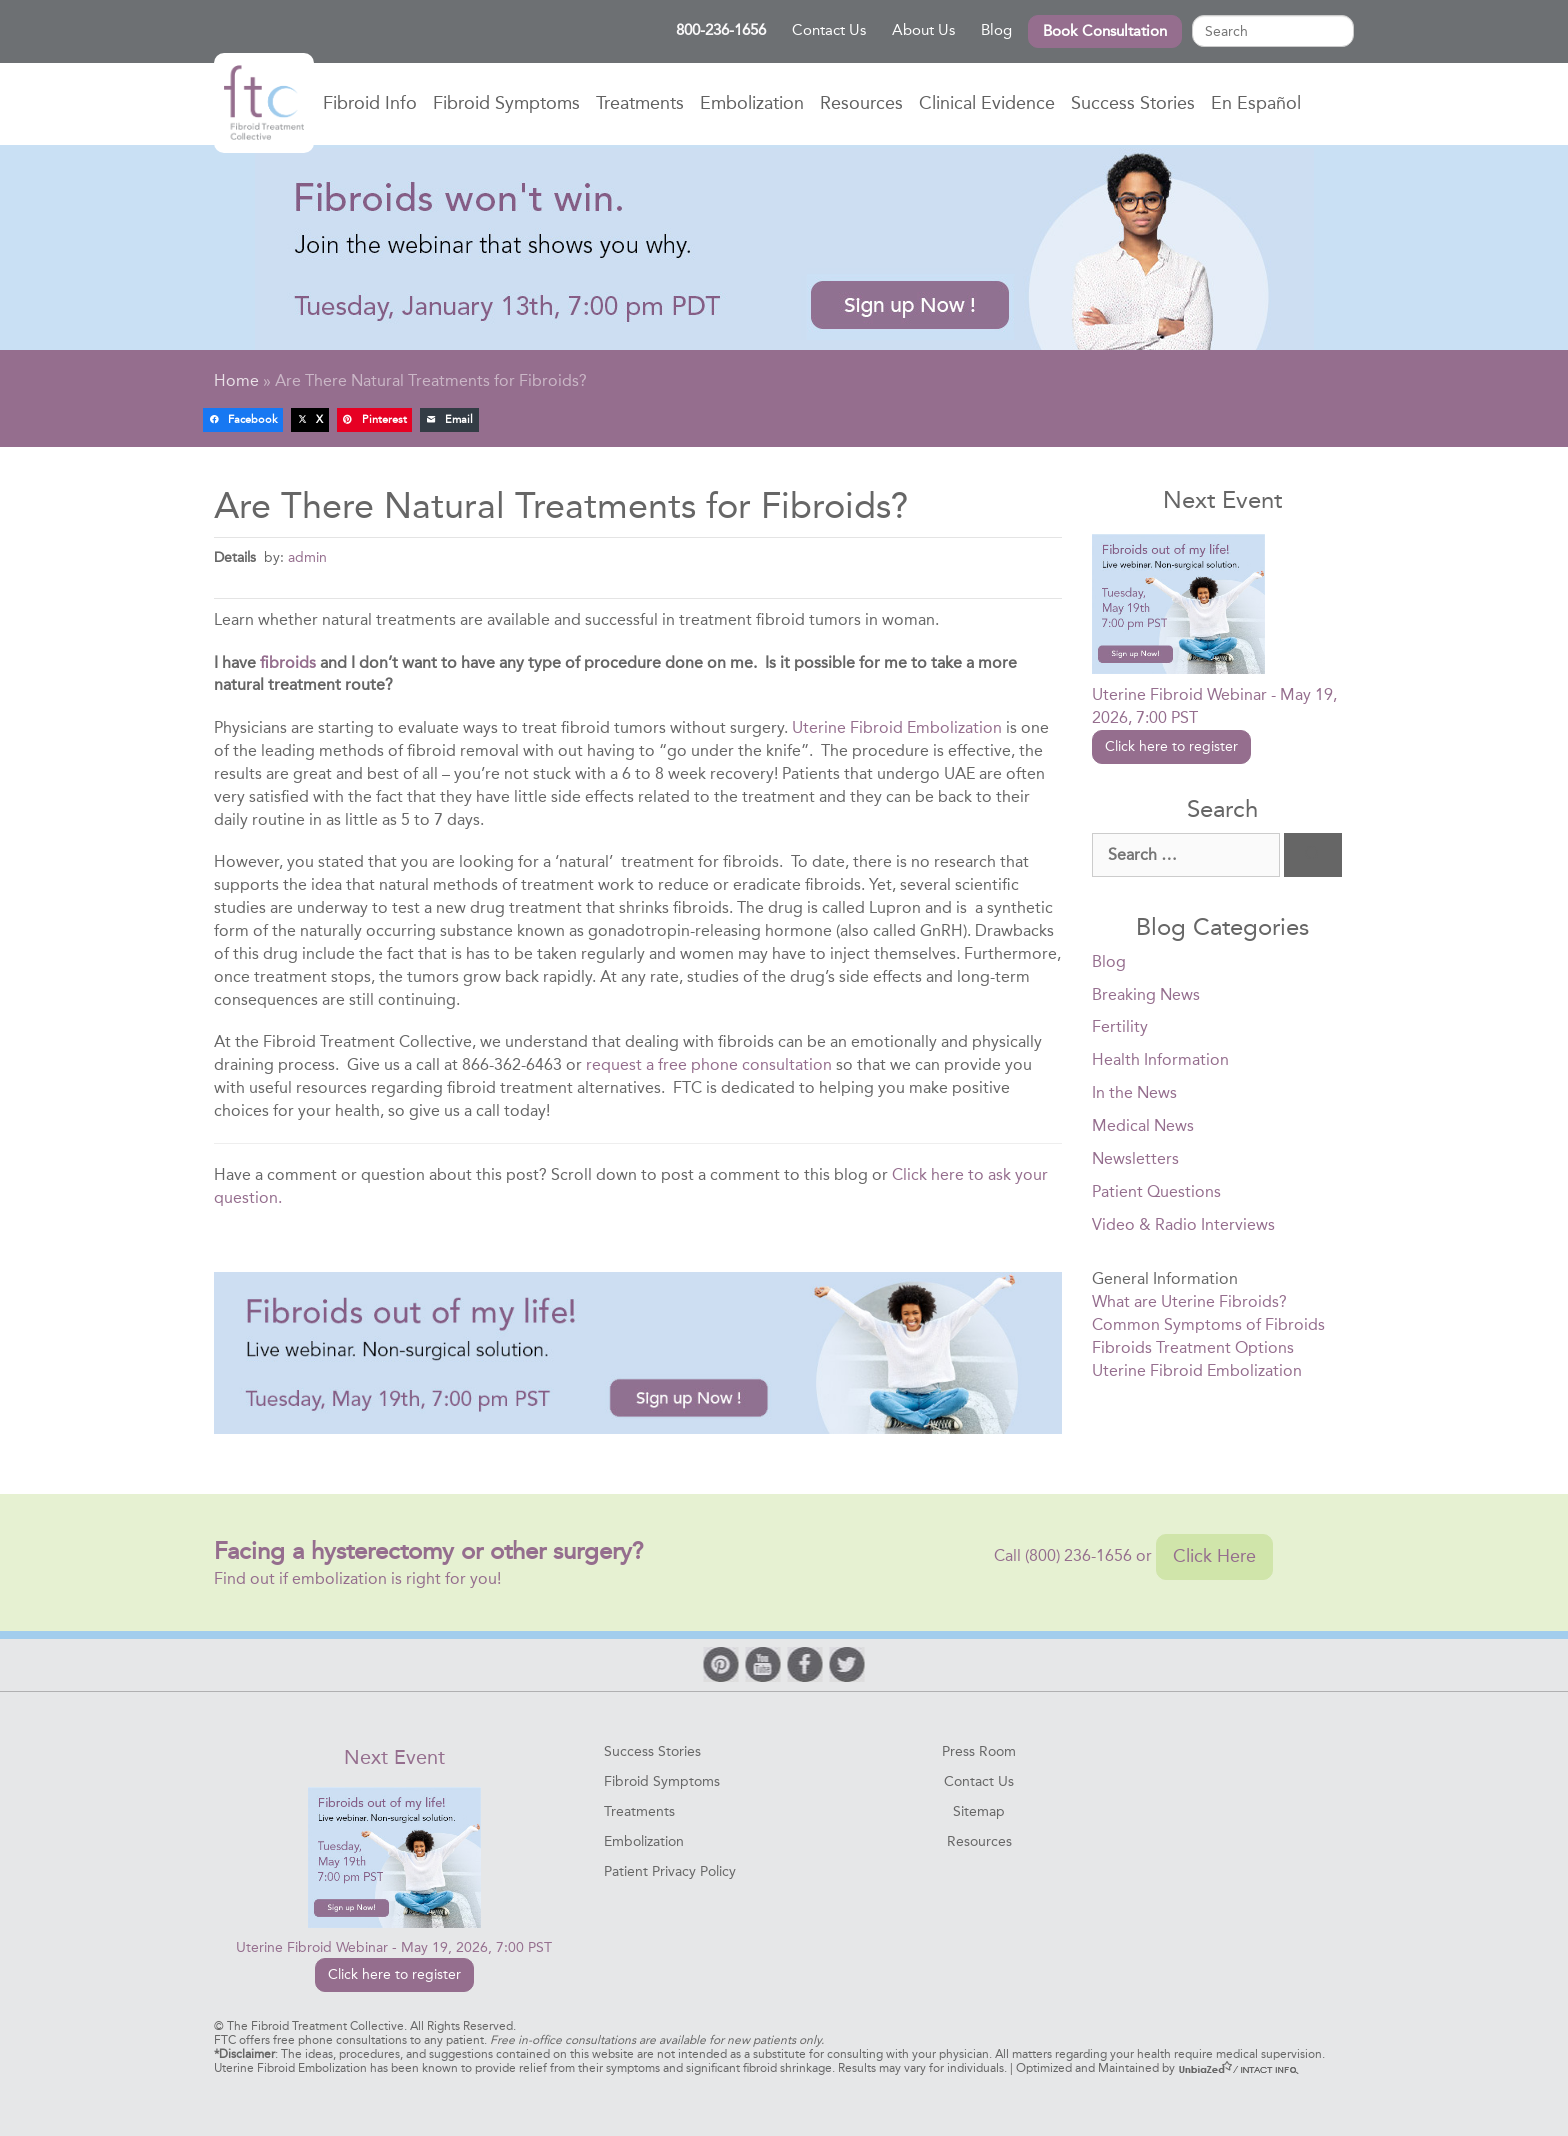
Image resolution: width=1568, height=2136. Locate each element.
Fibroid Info (370, 103)
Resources (861, 103)
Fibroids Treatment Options (1193, 1347)
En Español (1256, 103)
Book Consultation (1105, 31)
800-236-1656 (721, 30)
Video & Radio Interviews (1183, 1224)
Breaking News (1146, 994)
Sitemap (979, 1811)
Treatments (640, 103)
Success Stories (1133, 103)
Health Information (1160, 1059)
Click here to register (1171, 746)
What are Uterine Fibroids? (1189, 1301)
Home (264, 103)
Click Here (1214, 1556)
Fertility (1120, 1026)
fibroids (288, 662)
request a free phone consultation (709, 1064)
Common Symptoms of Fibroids (1208, 1324)
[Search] (1313, 855)
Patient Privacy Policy (670, 1871)
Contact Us (829, 30)
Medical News (1143, 1125)
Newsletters (1135, 1158)
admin (307, 557)
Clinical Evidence (987, 103)
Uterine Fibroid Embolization (897, 727)
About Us (923, 30)
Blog (996, 30)
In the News (1134, 1092)
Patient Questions (1156, 1191)
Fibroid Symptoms (506, 103)
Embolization (752, 103)
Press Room (979, 1751)
